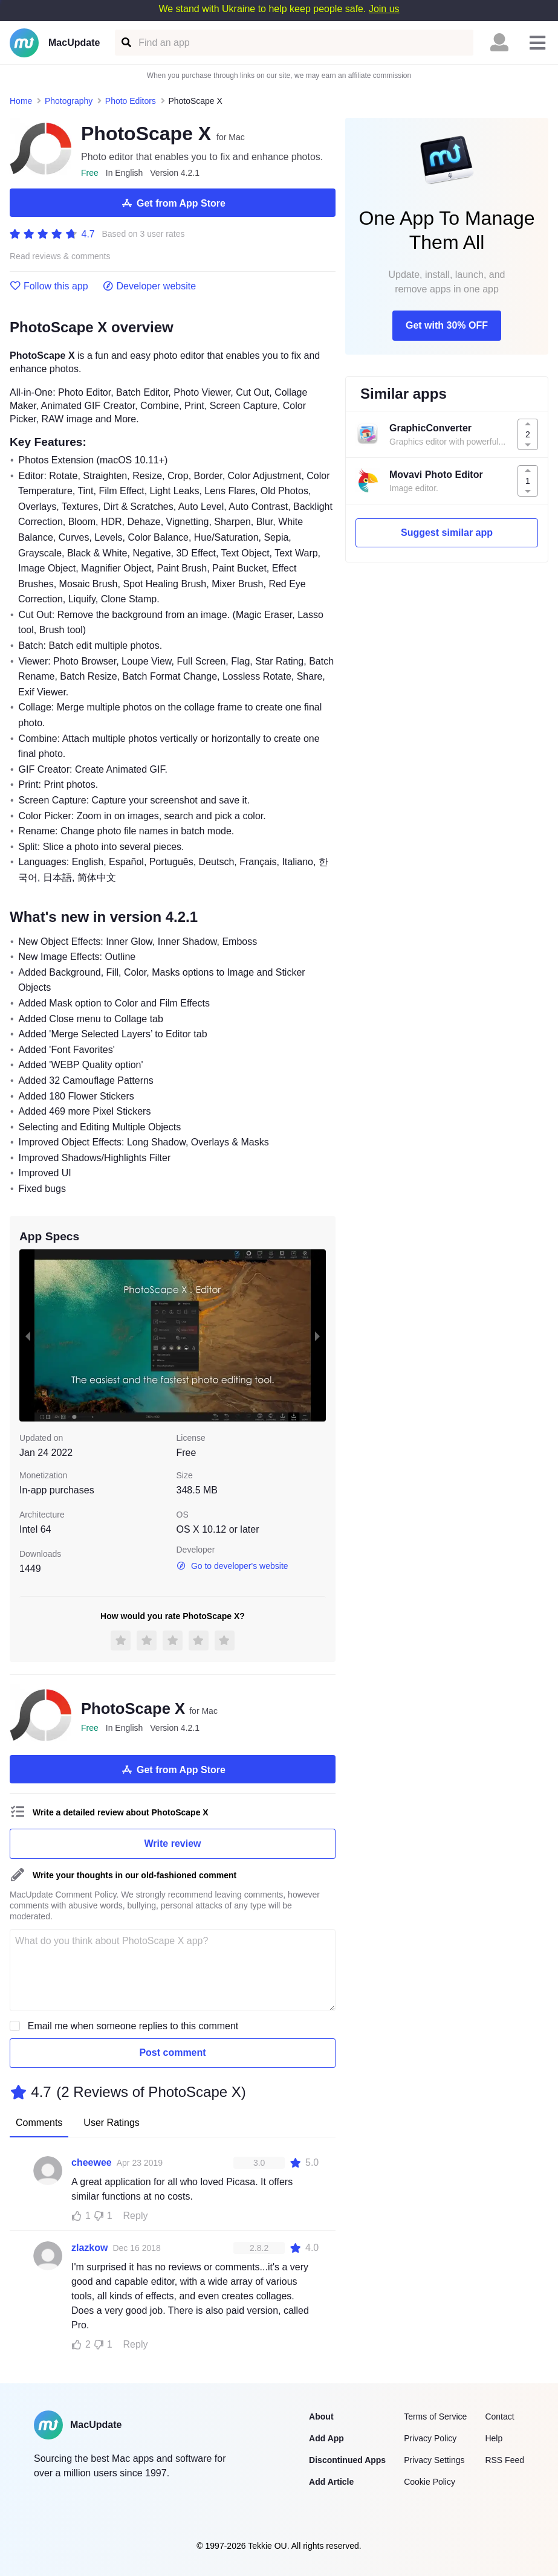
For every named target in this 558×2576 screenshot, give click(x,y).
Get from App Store (172, 203)
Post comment (172, 2052)
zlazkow (89, 2247)
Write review (172, 1843)
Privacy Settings (434, 2460)
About (321, 2416)
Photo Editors (130, 100)
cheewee (91, 2162)
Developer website (149, 286)
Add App (326, 2438)
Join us (384, 8)
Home (21, 100)
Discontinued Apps (347, 2460)
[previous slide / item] (27, 1335)
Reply (135, 2215)
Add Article (331, 2481)
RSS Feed (504, 2460)
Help (493, 2438)
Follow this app (49, 286)
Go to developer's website (232, 1565)
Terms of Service (435, 2416)
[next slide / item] (317, 1335)
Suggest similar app (447, 532)
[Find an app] (125, 42)
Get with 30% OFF (447, 325)
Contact (499, 2416)
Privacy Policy (430, 2438)
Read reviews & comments (60, 256)
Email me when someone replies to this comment (133, 2026)
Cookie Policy (429, 2481)
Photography (68, 100)
